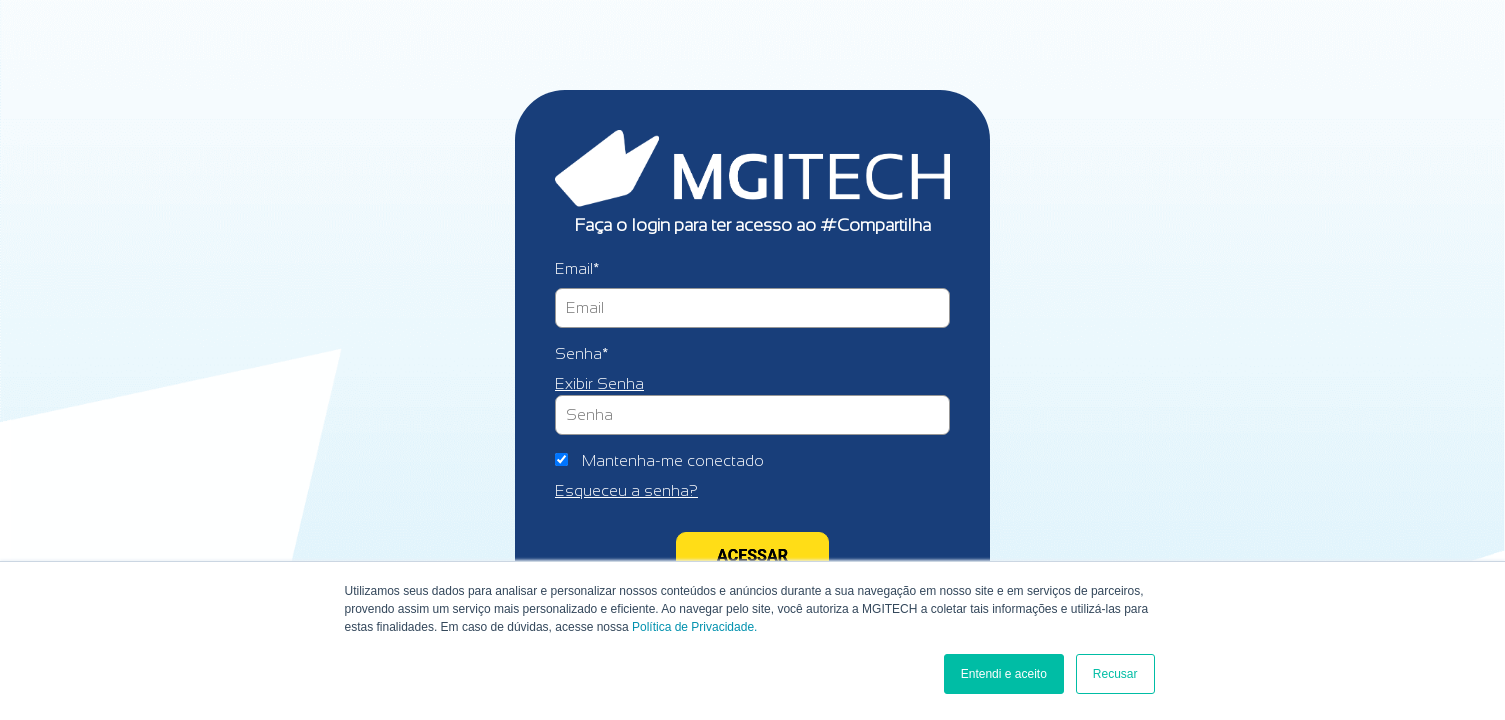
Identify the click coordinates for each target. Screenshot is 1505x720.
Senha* (581, 353)
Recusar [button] (1115, 674)
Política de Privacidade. (694, 627)
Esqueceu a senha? (626, 490)
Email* (577, 268)
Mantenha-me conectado (673, 460)
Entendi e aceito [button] (1004, 674)
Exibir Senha (599, 383)
